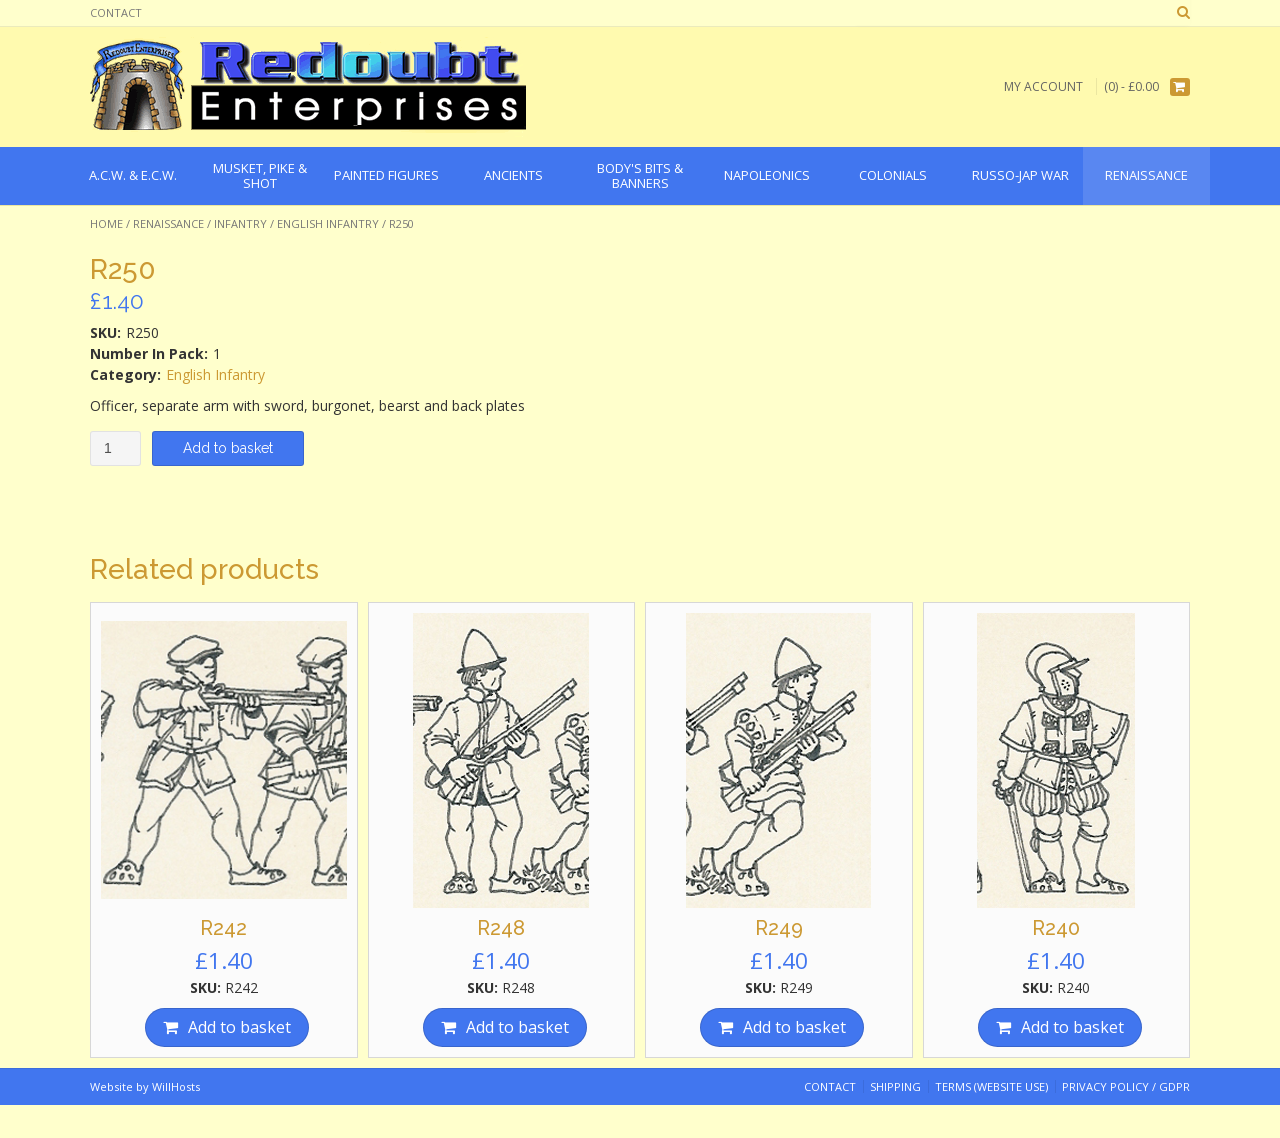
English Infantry (328, 223)
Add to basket (228, 448)
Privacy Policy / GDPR (1126, 1086)
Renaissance (168, 223)
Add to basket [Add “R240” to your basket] (1072, 1027)
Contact (116, 12)
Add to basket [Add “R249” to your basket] (794, 1027)
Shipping (895, 1086)
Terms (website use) (991, 1086)
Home (106, 223)
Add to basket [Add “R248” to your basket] (517, 1027)
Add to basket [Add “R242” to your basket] (239, 1027)
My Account (1043, 86)
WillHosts (176, 1086)
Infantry (240, 223)
